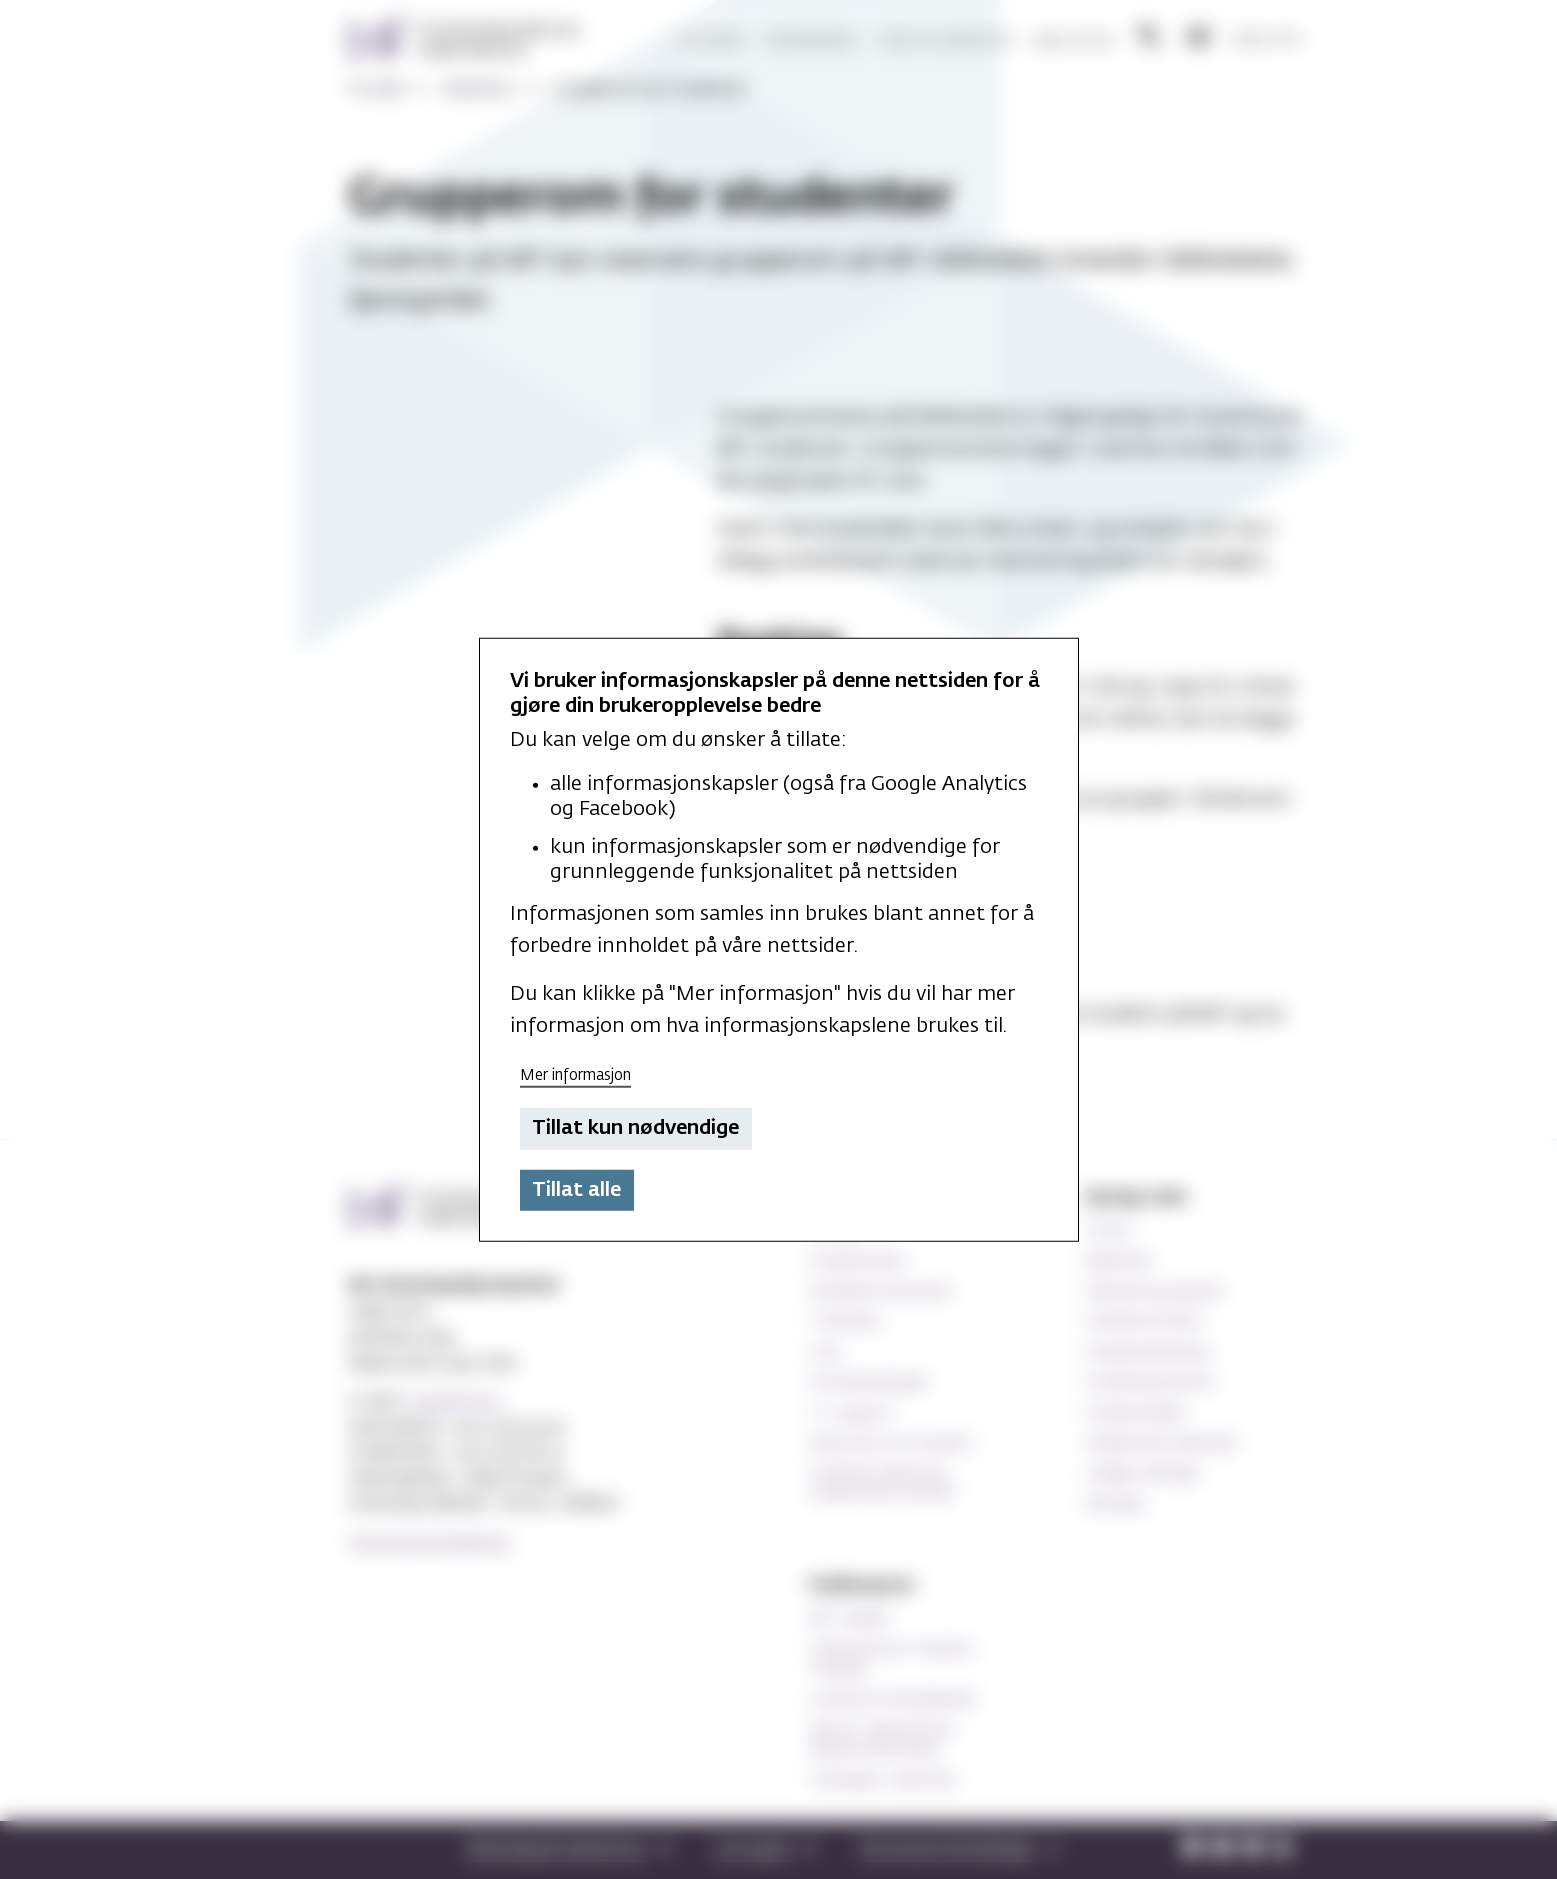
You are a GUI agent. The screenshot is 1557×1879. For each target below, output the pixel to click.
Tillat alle (576, 1190)
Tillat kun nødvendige (635, 1128)
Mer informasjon (575, 1074)
